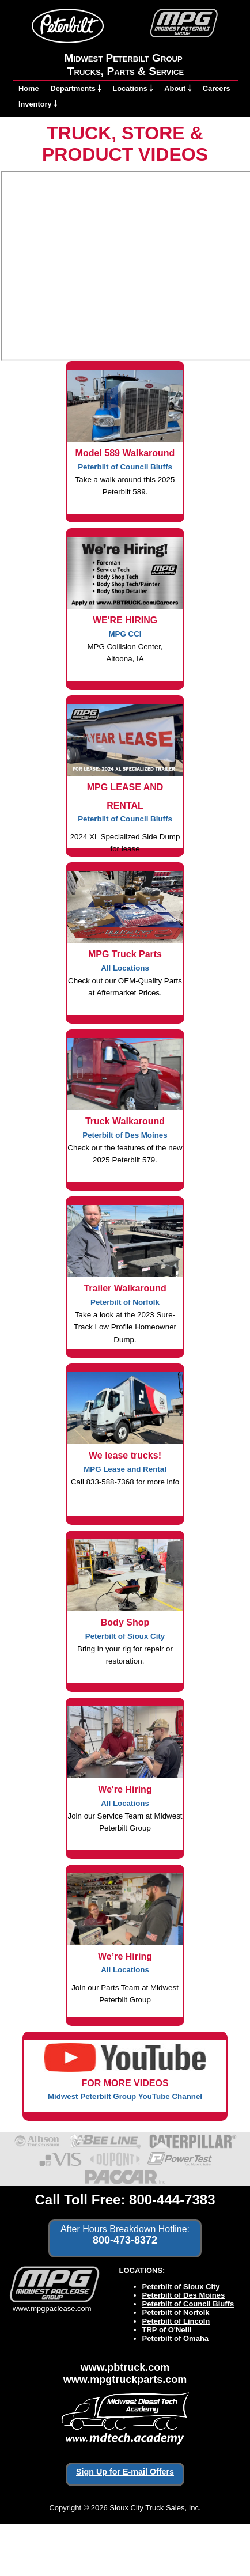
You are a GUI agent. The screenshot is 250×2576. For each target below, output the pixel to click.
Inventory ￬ (37, 104)
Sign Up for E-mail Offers (125, 2471)
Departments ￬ (76, 88)
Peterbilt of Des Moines (183, 2295)
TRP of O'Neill (167, 2329)
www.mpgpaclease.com (52, 2304)
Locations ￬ (132, 88)
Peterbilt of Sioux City (181, 2286)
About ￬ (177, 88)
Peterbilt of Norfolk (176, 2312)
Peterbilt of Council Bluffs (188, 2304)
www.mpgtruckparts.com (125, 2379)
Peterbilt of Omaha (175, 2338)
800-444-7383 (172, 2199)
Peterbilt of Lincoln (176, 2321)
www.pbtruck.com (125, 2367)
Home (28, 88)
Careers (216, 88)
